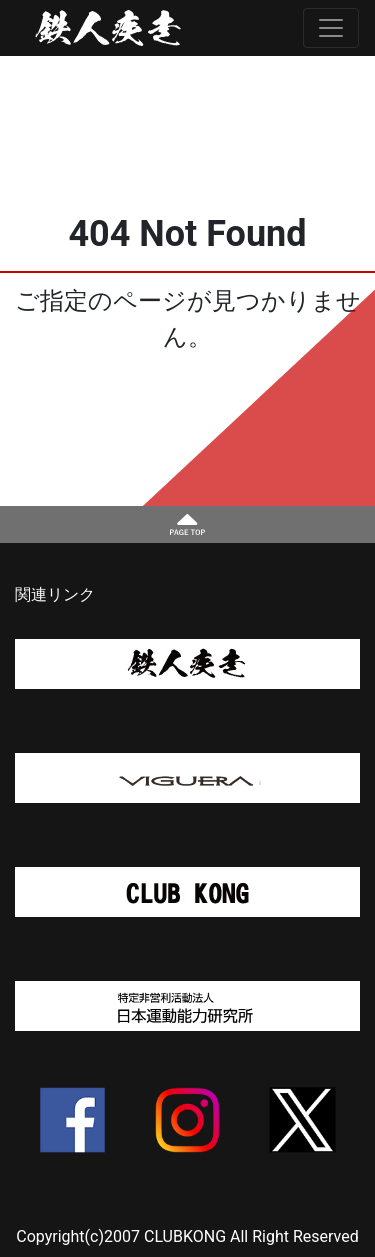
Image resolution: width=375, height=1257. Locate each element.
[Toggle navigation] (331, 28)
